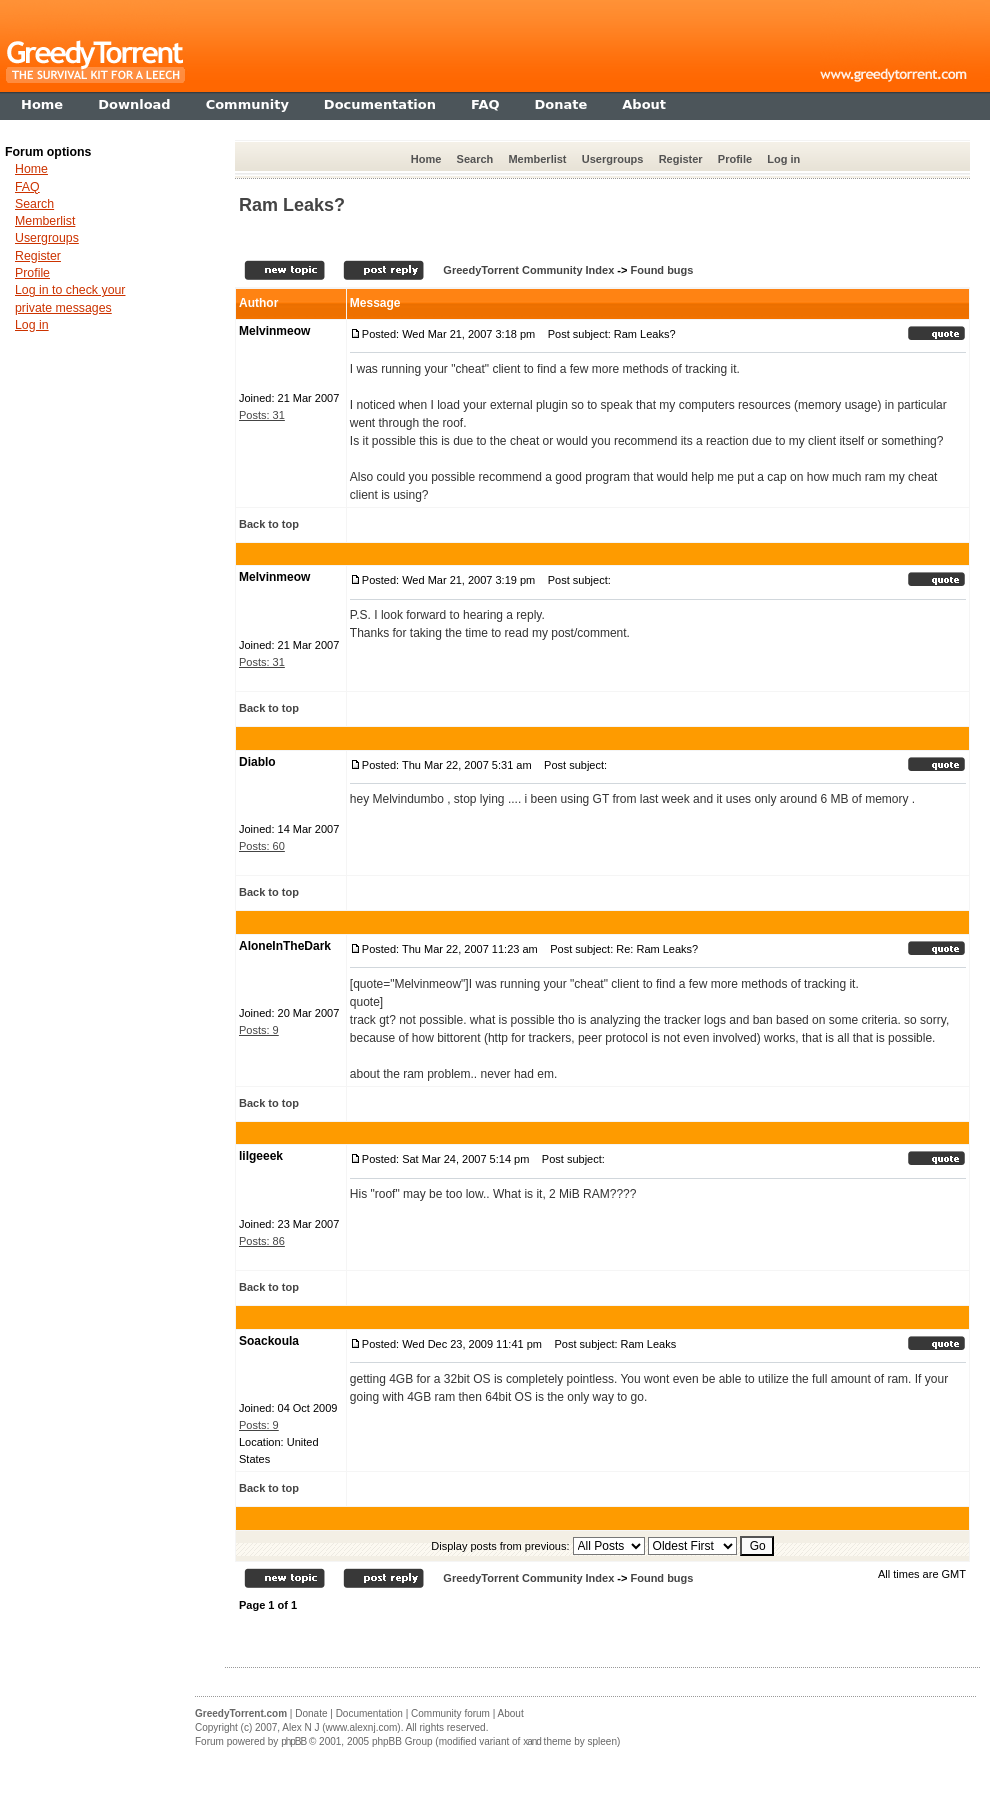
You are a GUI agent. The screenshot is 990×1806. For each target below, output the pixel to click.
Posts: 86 (262, 1241)
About (511, 1713)
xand (532, 1741)
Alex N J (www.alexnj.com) (341, 1727)
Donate (311, 1713)
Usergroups (613, 159)
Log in (783, 159)
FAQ (27, 187)
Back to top (269, 524)
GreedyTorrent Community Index (528, 270)
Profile (735, 159)
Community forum (450, 1713)
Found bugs (661, 270)
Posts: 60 (262, 846)
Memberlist (537, 159)
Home (426, 159)
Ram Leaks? (292, 205)
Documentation (369, 1713)
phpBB (293, 1741)
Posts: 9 (259, 1030)
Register (681, 159)
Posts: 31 (262, 415)
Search (475, 159)
